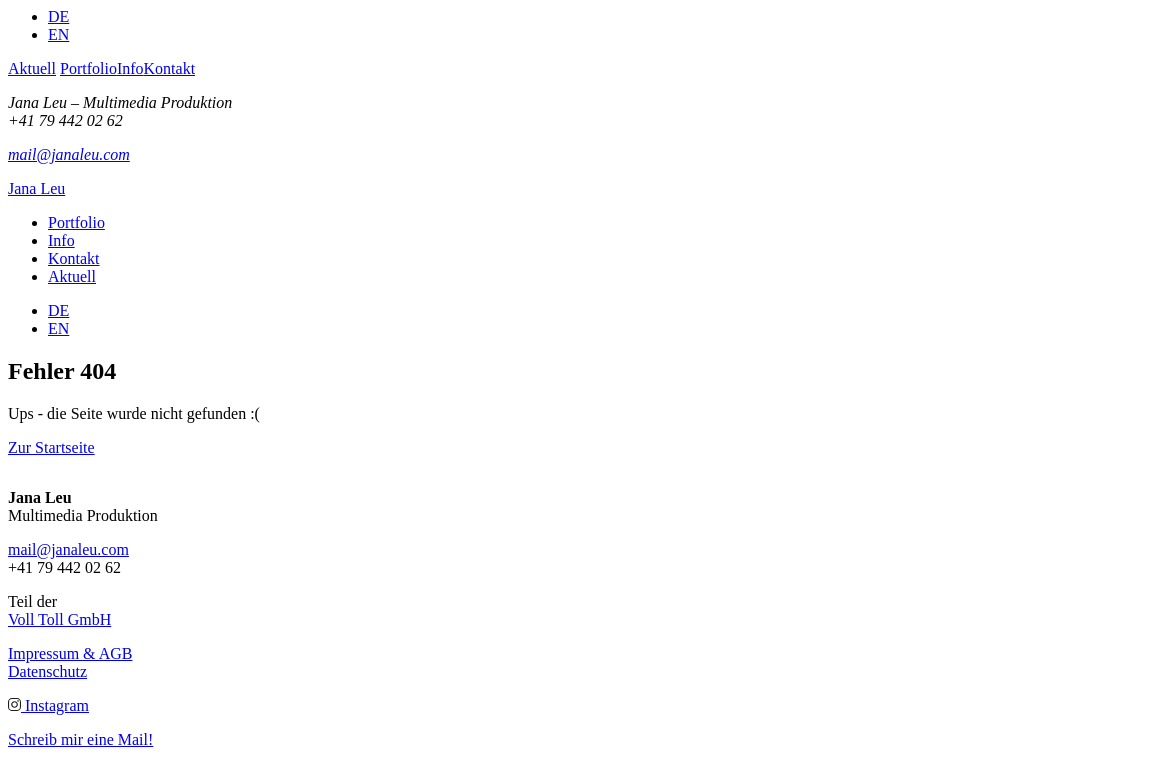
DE (58, 16)
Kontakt (170, 68)
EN (58, 34)
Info (130, 68)
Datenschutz (47, 671)
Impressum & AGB (70, 653)
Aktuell (32, 68)
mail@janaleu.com (69, 154)
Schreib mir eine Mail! (80, 739)
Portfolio (88, 68)
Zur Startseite (51, 447)
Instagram (48, 705)
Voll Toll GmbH (59, 619)
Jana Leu (36, 188)
